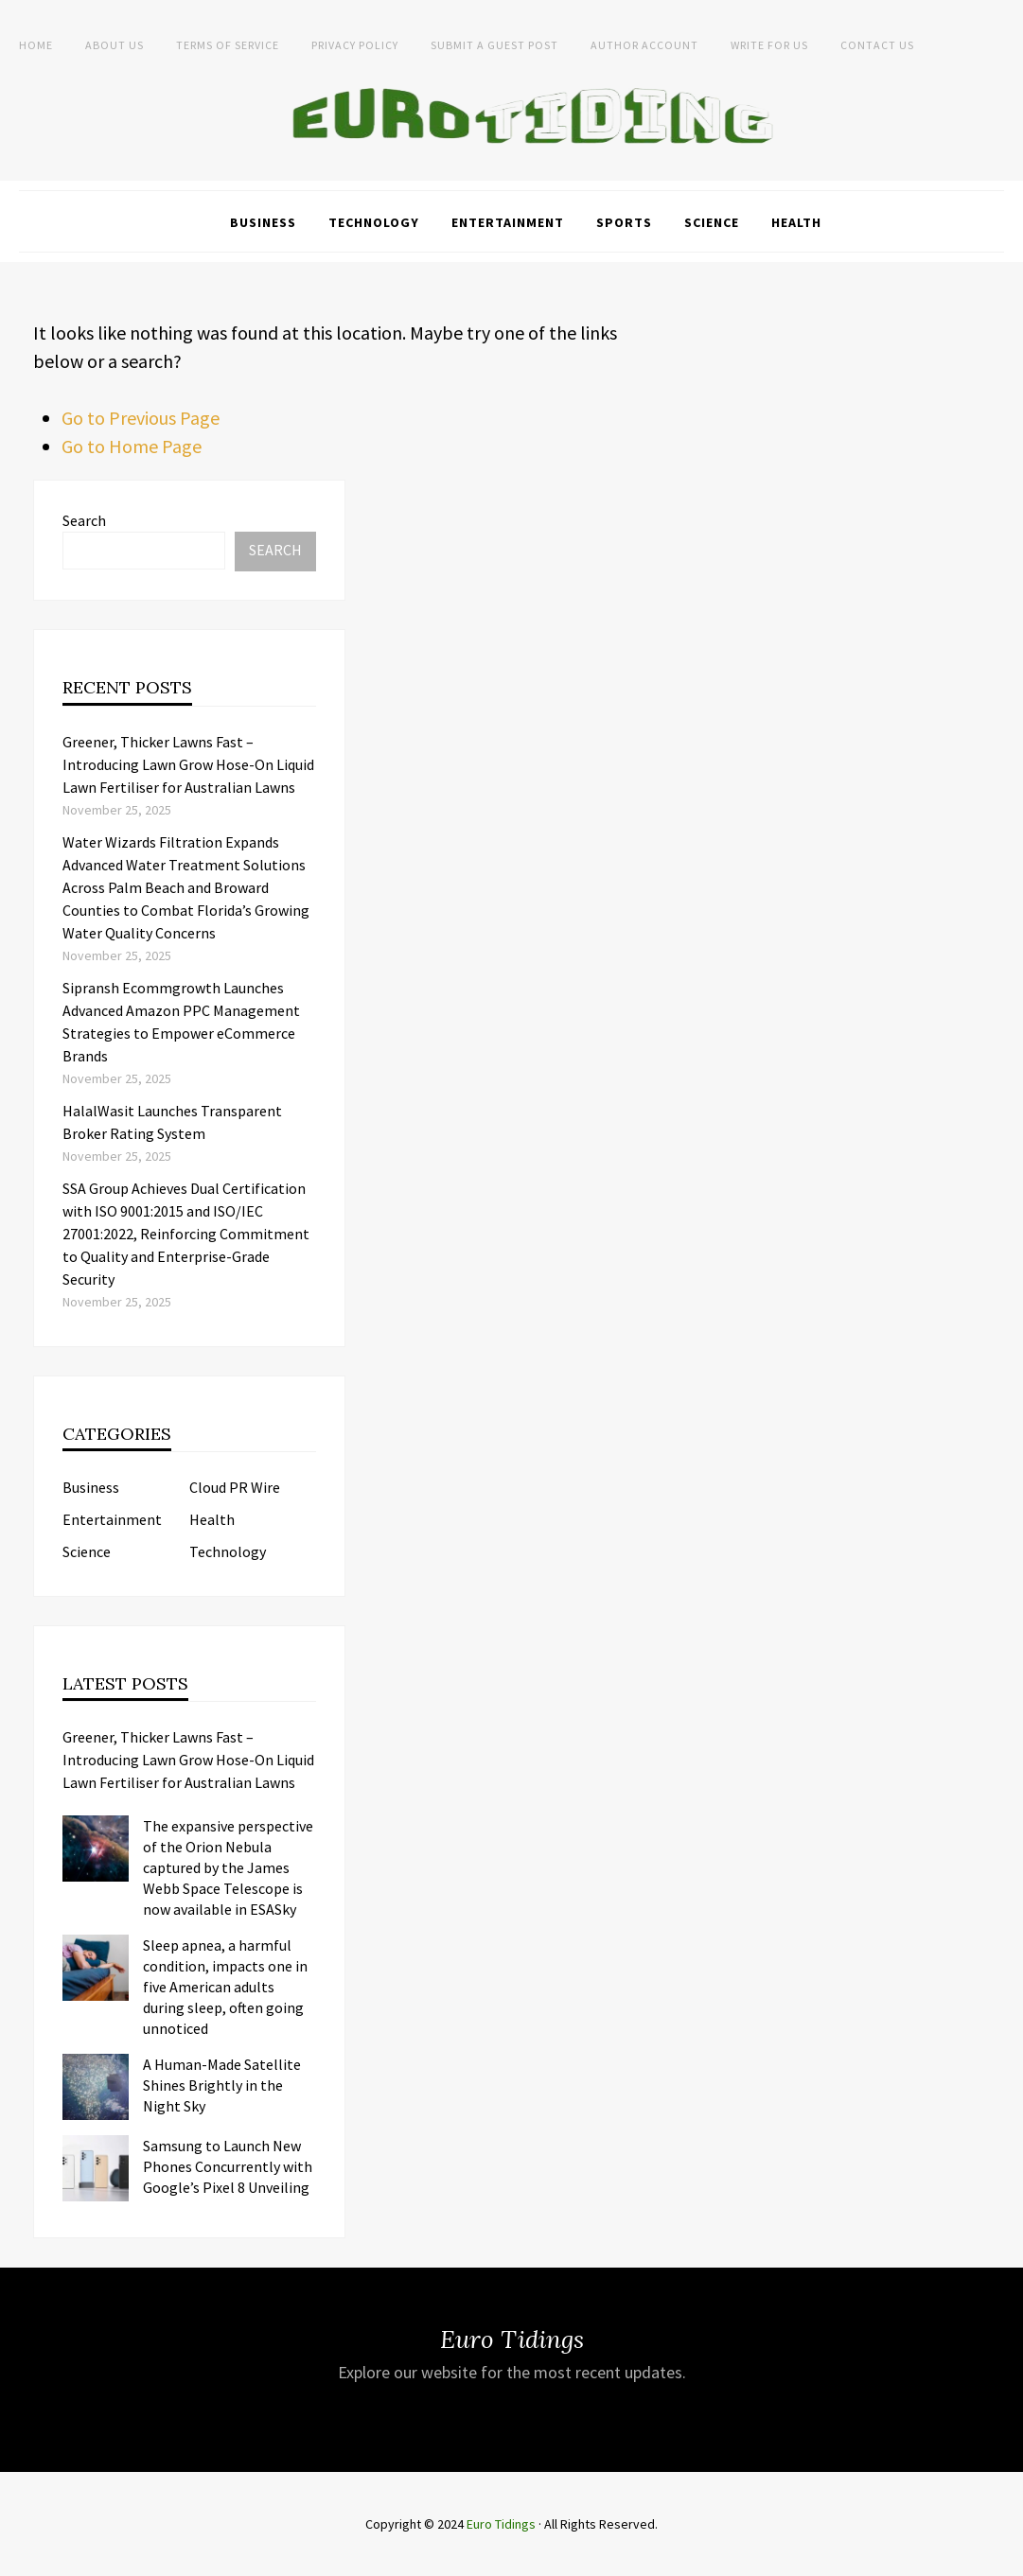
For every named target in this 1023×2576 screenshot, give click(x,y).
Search (84, 520)
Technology (373, 222)
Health (796, 222)
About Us (114, 45)
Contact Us (877, 45)
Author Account (644, 45)
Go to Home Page (132, 446)
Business (263, 222)
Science (711, 222)
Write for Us (769, 45)
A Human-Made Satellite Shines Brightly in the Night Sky (222, 2085)
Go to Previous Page (141, 417)
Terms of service (227, 45)
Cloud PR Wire (234, 1487)
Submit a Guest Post (494, 45)
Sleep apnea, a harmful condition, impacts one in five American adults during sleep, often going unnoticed (225, 1987)
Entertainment (507, 222)
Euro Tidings (501, 2523)
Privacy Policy (354, 45)
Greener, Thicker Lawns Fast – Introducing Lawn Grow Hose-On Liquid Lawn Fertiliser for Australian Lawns (188, 764)
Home (36, 45)
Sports (624, 222)
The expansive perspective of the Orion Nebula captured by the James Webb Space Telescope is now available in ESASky (228, 1867)
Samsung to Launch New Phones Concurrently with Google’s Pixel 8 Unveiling (227, 2166)
